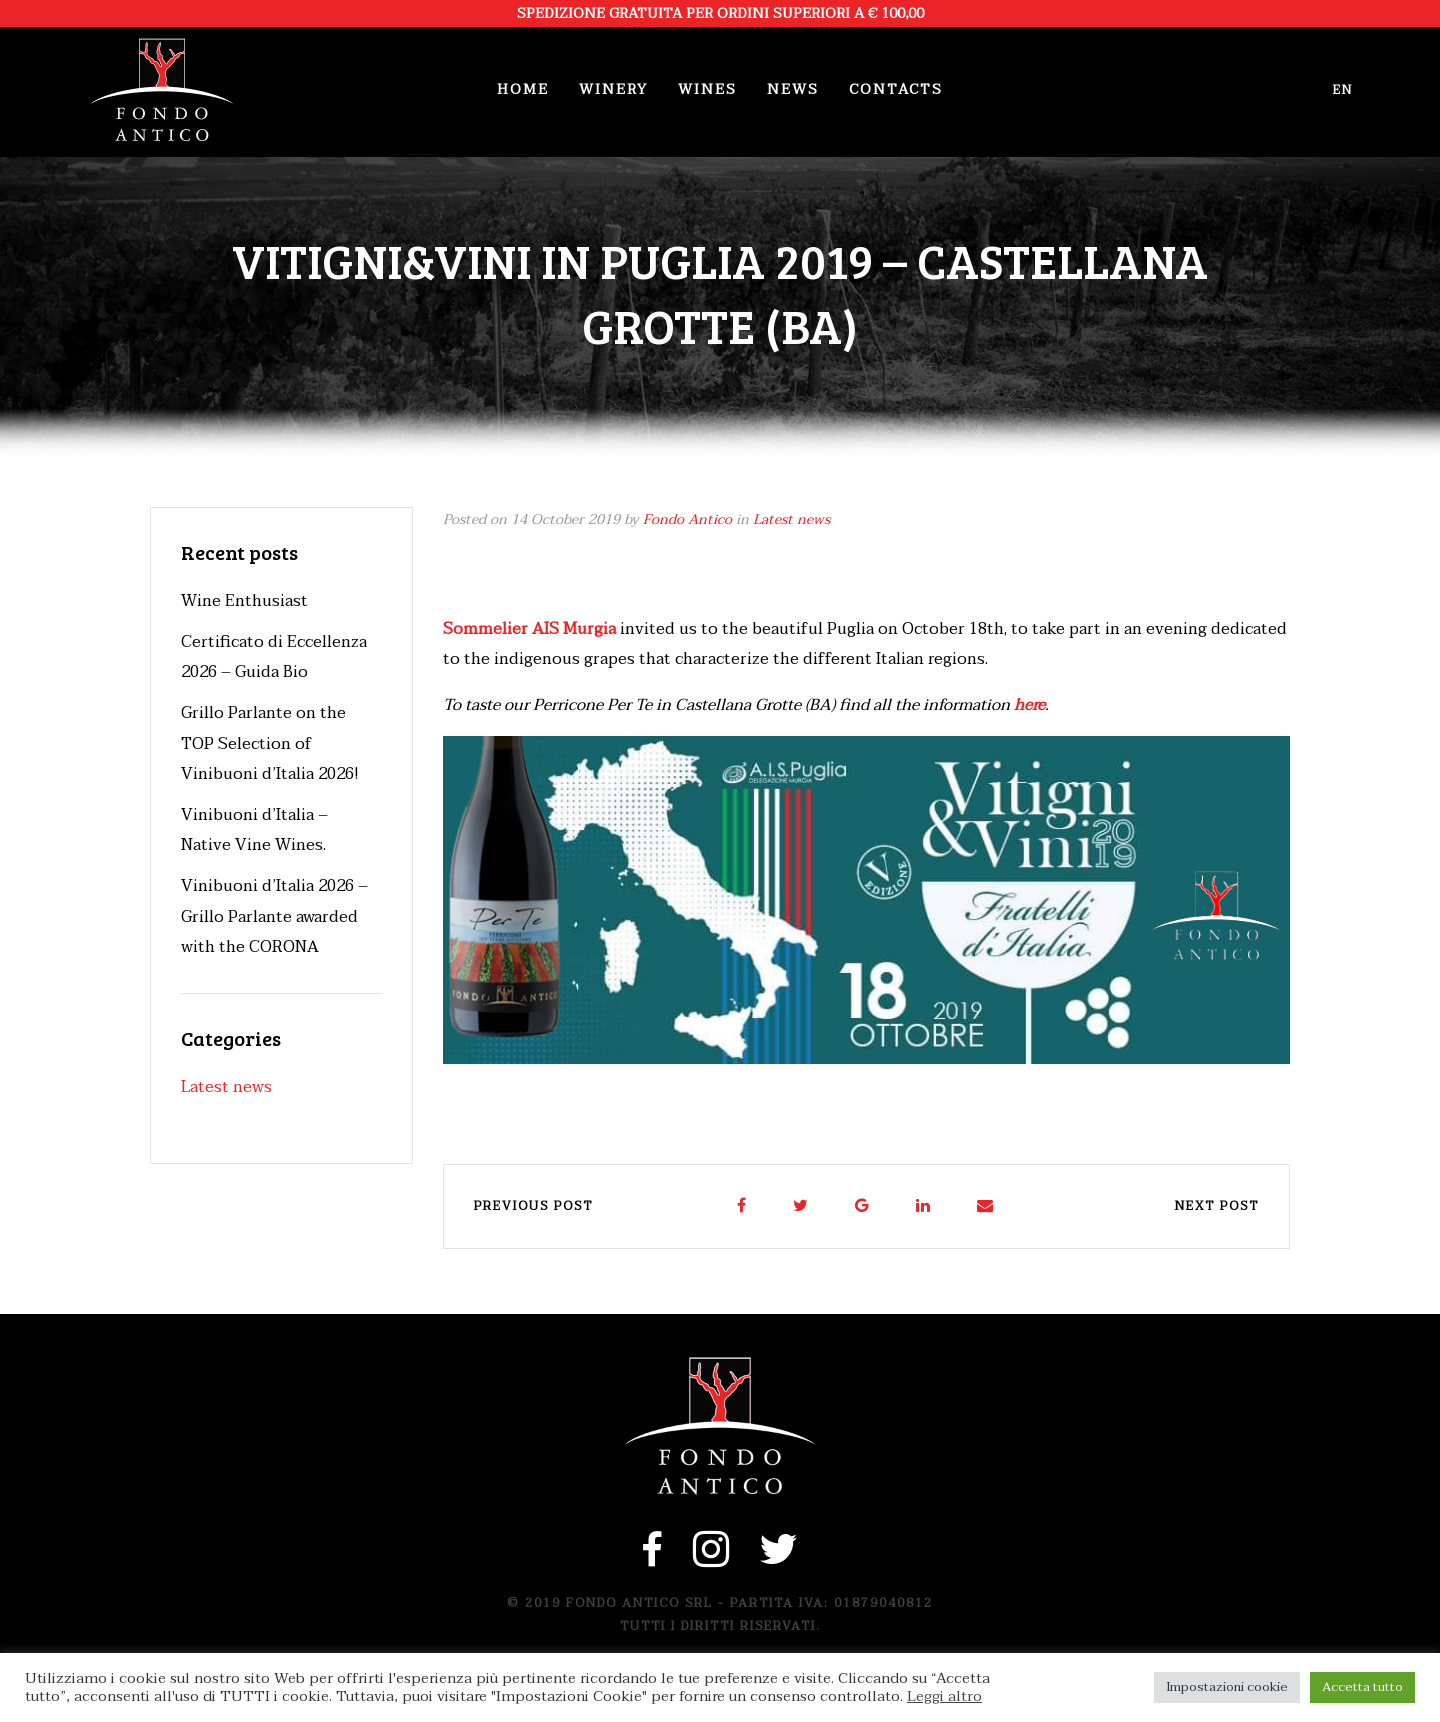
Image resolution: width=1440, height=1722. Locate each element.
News (793, 89)
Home (523, 89)
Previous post (533, 1206)
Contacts (896, 89)
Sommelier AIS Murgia (529, 629)
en (1343, 90)
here (1029, 705)
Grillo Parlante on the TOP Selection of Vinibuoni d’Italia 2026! (270, 743)
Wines (707, 89)
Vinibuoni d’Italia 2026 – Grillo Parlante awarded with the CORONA (274, 916)
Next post (1217, 1206)
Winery (613, 89)
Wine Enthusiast (244, 601)
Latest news (791, 519)
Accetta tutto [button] (1362, 1687)
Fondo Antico (687, 519)
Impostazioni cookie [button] (1227, 1687)
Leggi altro (944, 1697)
